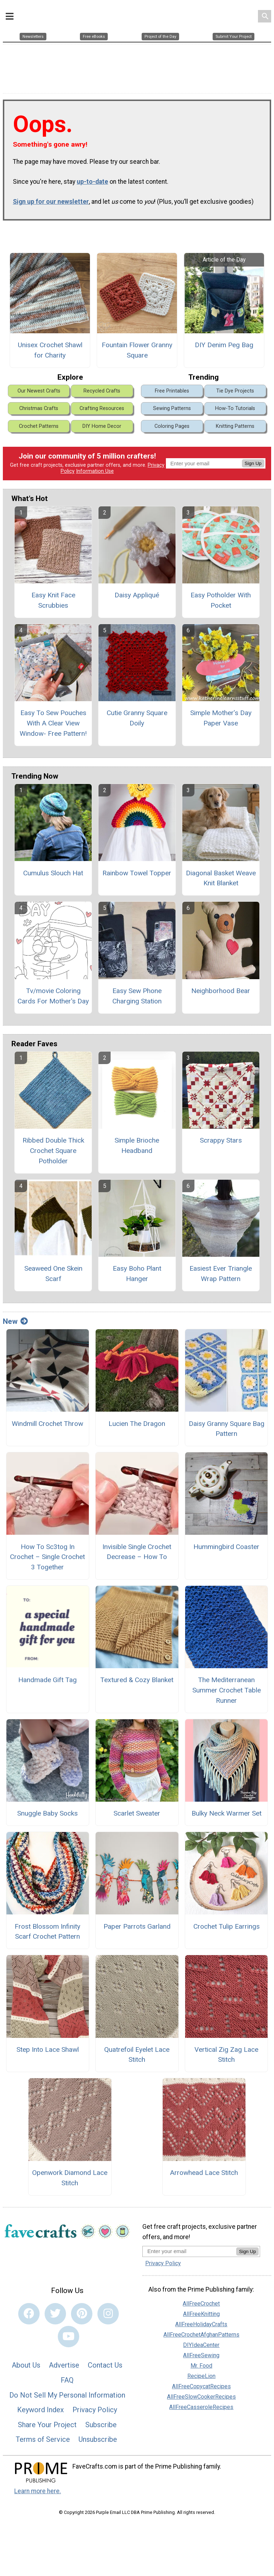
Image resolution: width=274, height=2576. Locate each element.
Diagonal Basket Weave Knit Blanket (221, 874)
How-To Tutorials (235, 405)
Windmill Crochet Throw (47, 1420)
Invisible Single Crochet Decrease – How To (136, 1548)
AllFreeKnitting (201, 2310)
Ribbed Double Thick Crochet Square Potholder (53, 1147)
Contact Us (105, 2362)
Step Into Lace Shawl (47, 2046)
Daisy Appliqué (137, 592)
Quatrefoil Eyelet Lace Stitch (136, 2051)
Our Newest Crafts (38, 387)
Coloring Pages (171, 423)
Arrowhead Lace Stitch (204, 2169)
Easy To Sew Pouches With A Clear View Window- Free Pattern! (53, 719)
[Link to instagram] (108, 2310)
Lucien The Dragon (136, 1420)
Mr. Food (201, 2362)
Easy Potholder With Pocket (221, 597)
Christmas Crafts (38, 405)
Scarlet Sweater (136, 1810)
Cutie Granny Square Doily (137, 714)
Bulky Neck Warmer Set (227, 1810)
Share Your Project (47, 2421)
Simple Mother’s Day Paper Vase (221, 714)
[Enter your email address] (189, 2247)
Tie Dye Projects (235, 387)
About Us (26, 2362)
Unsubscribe (97, 2436)
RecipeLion (201, 2372)
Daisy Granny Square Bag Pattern (226, 1425)
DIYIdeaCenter (201, 2341)
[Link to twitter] (55, 2310)
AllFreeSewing (201, 2351)
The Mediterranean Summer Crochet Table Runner (226, 1686)
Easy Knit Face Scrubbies (53, 597)
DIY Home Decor (101, 423)
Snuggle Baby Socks (47, 1810)
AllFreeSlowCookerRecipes (201, 2393)
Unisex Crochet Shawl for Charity (50, 346)
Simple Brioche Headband (137, 1142)
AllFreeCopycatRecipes (201, 2382)
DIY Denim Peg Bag (224, 341)
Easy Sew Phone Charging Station (137, 992)
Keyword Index (40, 2406)
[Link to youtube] (68, 2333)
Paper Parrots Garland (137, 1923)
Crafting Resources (102, 405)
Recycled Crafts (101, 387)
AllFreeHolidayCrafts (201, 2320)
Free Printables (172, 387)
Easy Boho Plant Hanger (137, 1270)
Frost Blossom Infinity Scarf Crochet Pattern (47, 1928)
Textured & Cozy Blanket (136, 1676)
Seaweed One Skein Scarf (53, 1270)
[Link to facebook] (29, 2310)
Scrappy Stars (221, 1137)
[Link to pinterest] (81, 2310)
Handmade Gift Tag (47, 1676)
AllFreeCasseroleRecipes (201, 2403)
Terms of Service (43, 2436)
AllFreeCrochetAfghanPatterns (201, 2331)
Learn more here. (37, 2487)
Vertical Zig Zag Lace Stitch (226, 2051)
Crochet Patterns (39, 423)
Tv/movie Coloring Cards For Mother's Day (53, 992)
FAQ (67, 2376)
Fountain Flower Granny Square (137, 346)
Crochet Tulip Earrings (226, 1923)
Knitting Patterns (235, 423)
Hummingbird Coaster (226, 1543)
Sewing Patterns (172, 405)
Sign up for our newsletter (51, 198)
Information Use (95, 468)
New (15, 1318)
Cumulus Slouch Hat (53, 869)
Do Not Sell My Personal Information (67, 2391)
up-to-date (92, 178)
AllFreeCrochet (201, 2300)
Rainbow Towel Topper (136, 869)
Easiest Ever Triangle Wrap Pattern (220, 1270)
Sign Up (253, 460)
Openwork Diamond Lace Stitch (69, 2174)
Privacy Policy (94, 2406)
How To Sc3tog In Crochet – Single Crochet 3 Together (47, 1553)
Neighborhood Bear (220, 987)
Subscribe (101, 2421)
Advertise (64, 2362)
